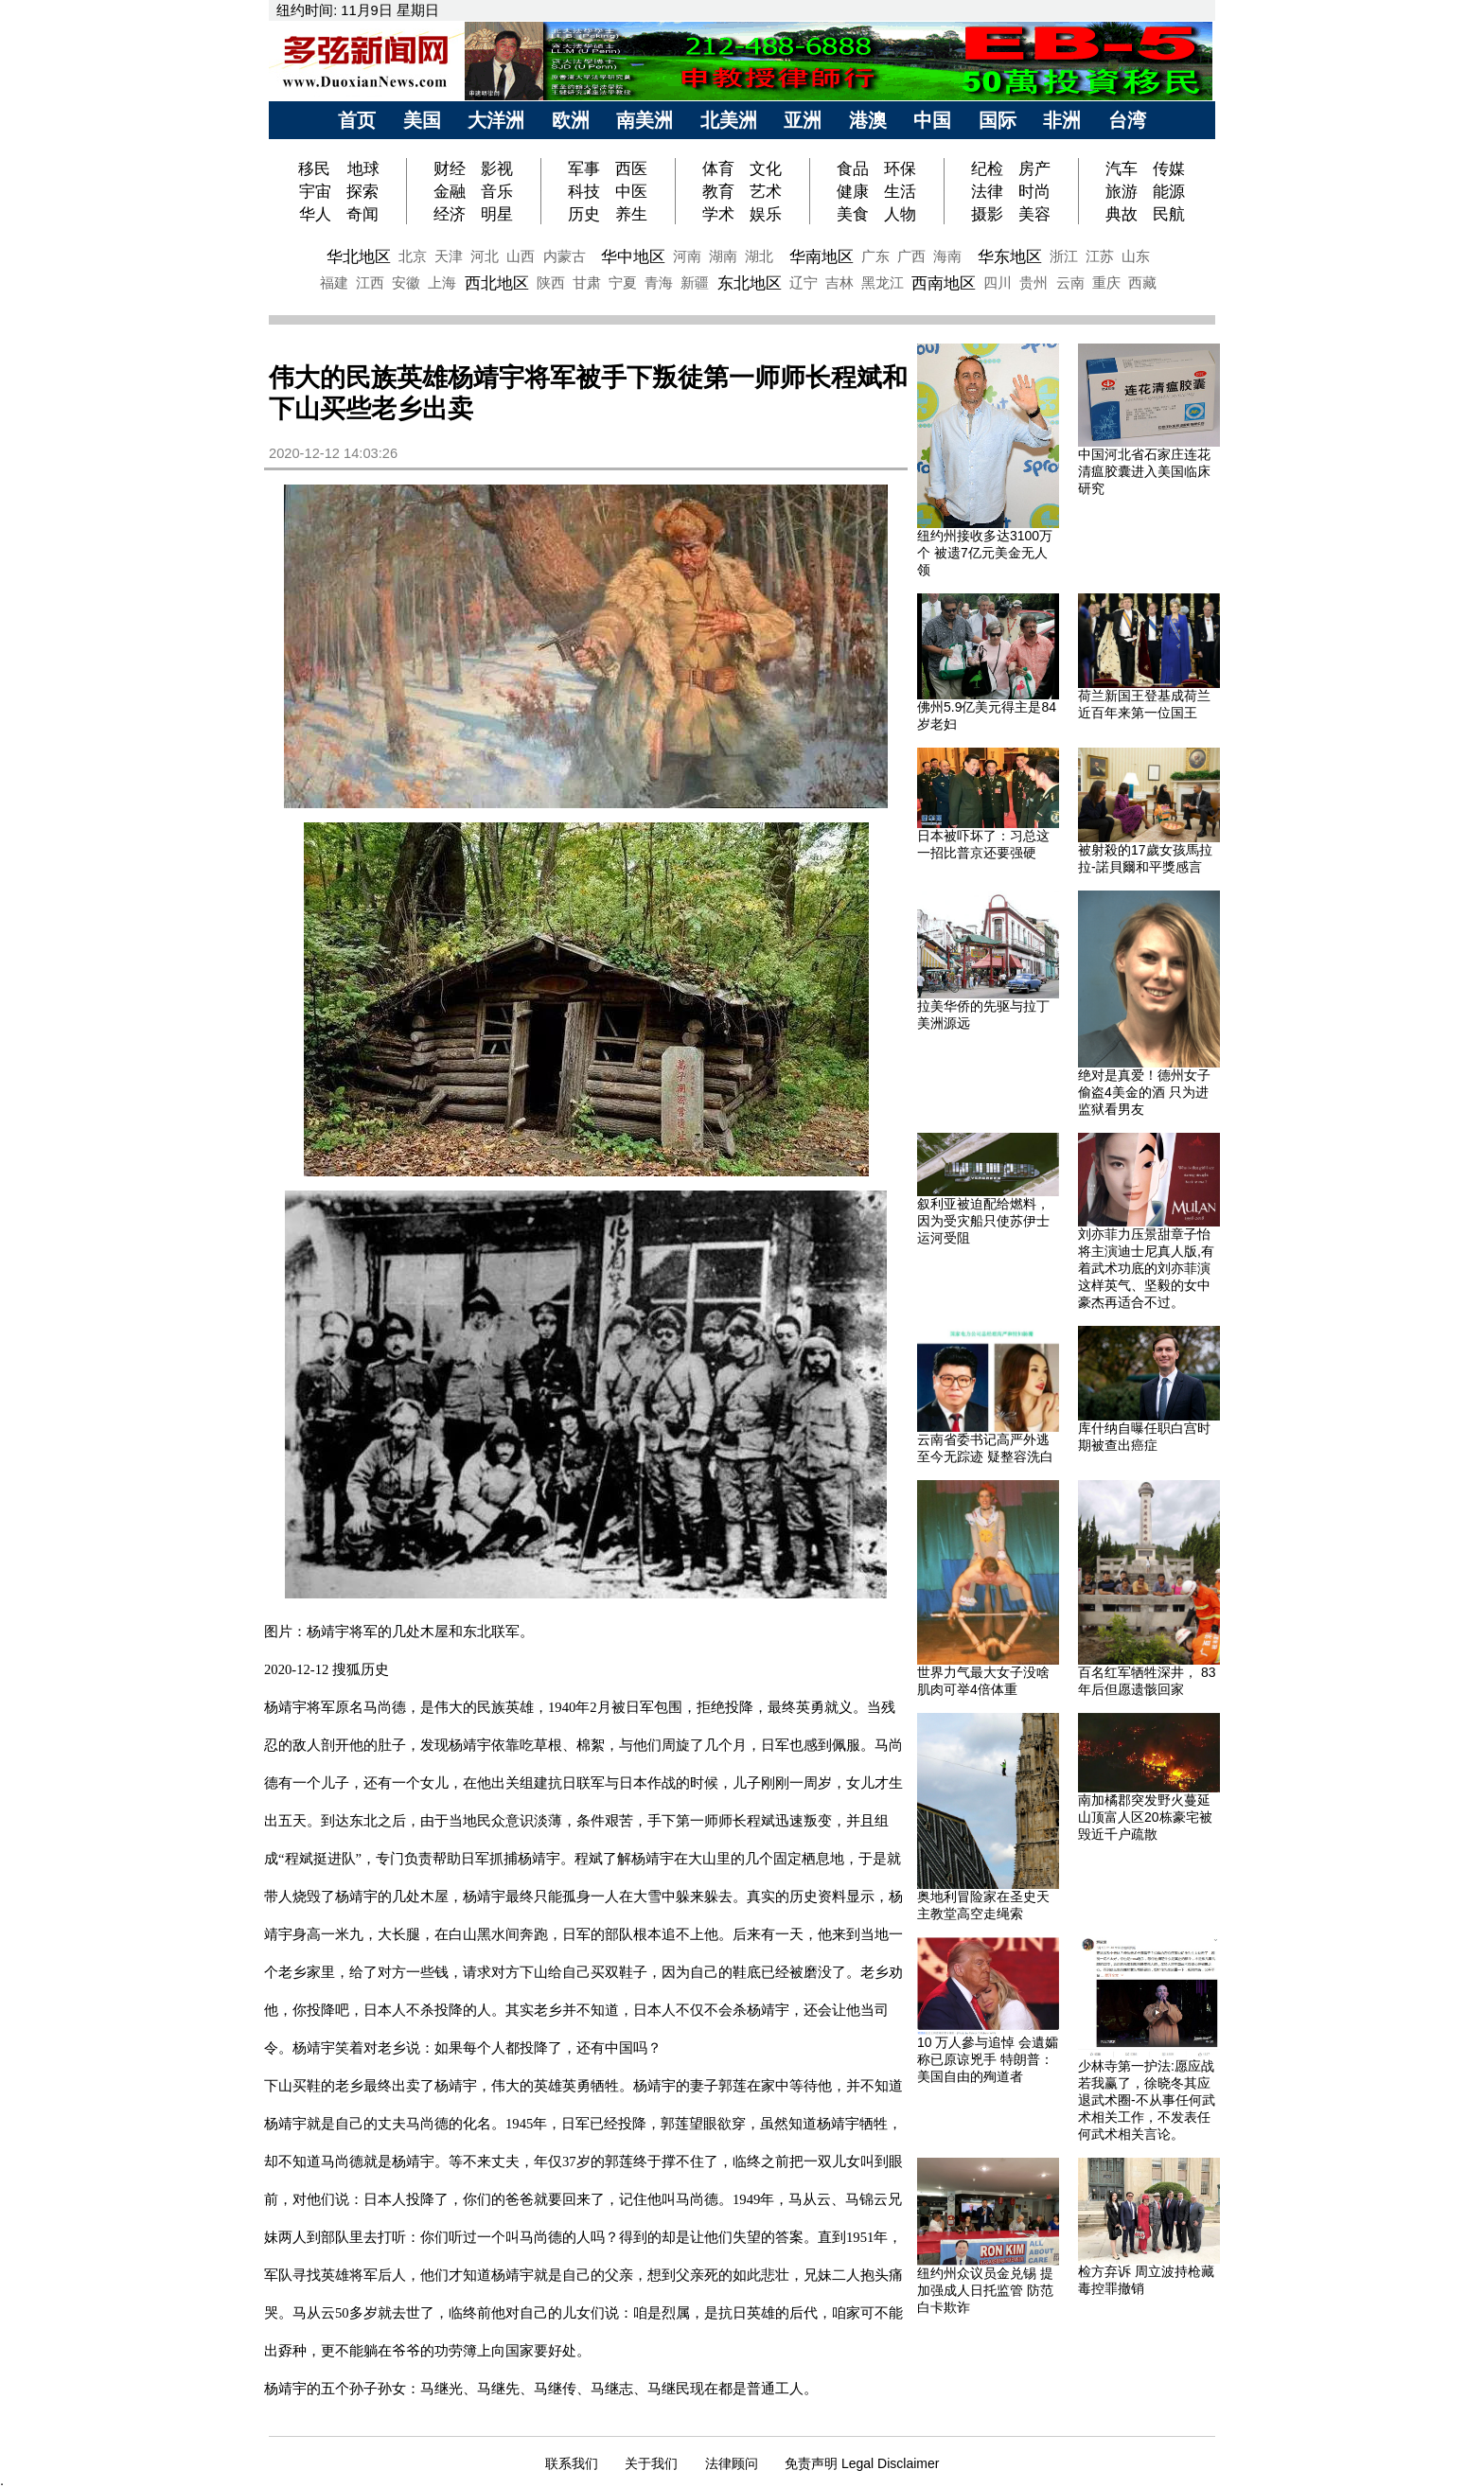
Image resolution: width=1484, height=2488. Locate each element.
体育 (718, 168)
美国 (422, 120)
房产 (1034, 168)
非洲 (1062, 120)
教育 (718, 191)
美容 (1034, 213)
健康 (853, 191)
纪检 (987, 168)
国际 (997, 120)
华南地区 (821, 256)
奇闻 (362, 213)
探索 (362, 191)
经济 (449, 213)
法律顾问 (731, 2463)
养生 (631, 213)
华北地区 (359, 256)
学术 (718, 213)
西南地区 (943, 283)
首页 (357, 120)
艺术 (766, 191)
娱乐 (766, 213)
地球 (363, 168)
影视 (497, 168)
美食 (853, 213)
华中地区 (633, 256)
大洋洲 (496, 120)
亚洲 (803, 120)
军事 (584, 168)
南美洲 (644, 120)
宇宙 (315, 191)
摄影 (987, 213)
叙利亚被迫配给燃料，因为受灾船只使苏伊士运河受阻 (983, 1220)
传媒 (1169, 168)
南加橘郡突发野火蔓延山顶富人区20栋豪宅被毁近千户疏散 (1145, 1817)
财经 (449, 168)
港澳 (868, 120)
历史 (584, 213)
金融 (449, 191)
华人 (315, 213)
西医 (631, 168)
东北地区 (749, 283)
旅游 (1121, 191)
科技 (584, 191)
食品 (853, 168)
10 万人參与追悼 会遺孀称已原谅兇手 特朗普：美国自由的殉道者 (987, 2059)
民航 (1169, 213)
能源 (1169, 191)
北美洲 (728, 120)
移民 (316, 168)
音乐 (497, 191)
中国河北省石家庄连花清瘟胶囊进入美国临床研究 (1144, 471)
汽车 (1121, 168)
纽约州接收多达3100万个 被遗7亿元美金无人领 (984, 552)
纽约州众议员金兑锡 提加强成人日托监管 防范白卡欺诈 (985, 2290)
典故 (1121, 213)
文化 (766, 168)
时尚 (1034, 191)
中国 (932, 120)
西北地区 (497, 283)
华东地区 (1010, 256)
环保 (900, 168)
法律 (987, 191)
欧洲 (571, 120)
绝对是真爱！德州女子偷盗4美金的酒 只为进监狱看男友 (1144, 1092)
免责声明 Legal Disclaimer (862, 2463)
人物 (900, 213)
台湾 (1127, 120)
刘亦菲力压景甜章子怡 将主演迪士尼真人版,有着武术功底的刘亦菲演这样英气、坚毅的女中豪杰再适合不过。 (1146, 1268)
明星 (497, 213)
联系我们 (571, 2463)
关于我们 (651, 2463)
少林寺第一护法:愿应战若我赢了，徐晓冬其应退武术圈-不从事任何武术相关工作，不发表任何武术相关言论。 (1146, 2100)
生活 (900, 191)
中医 (631, 191)
